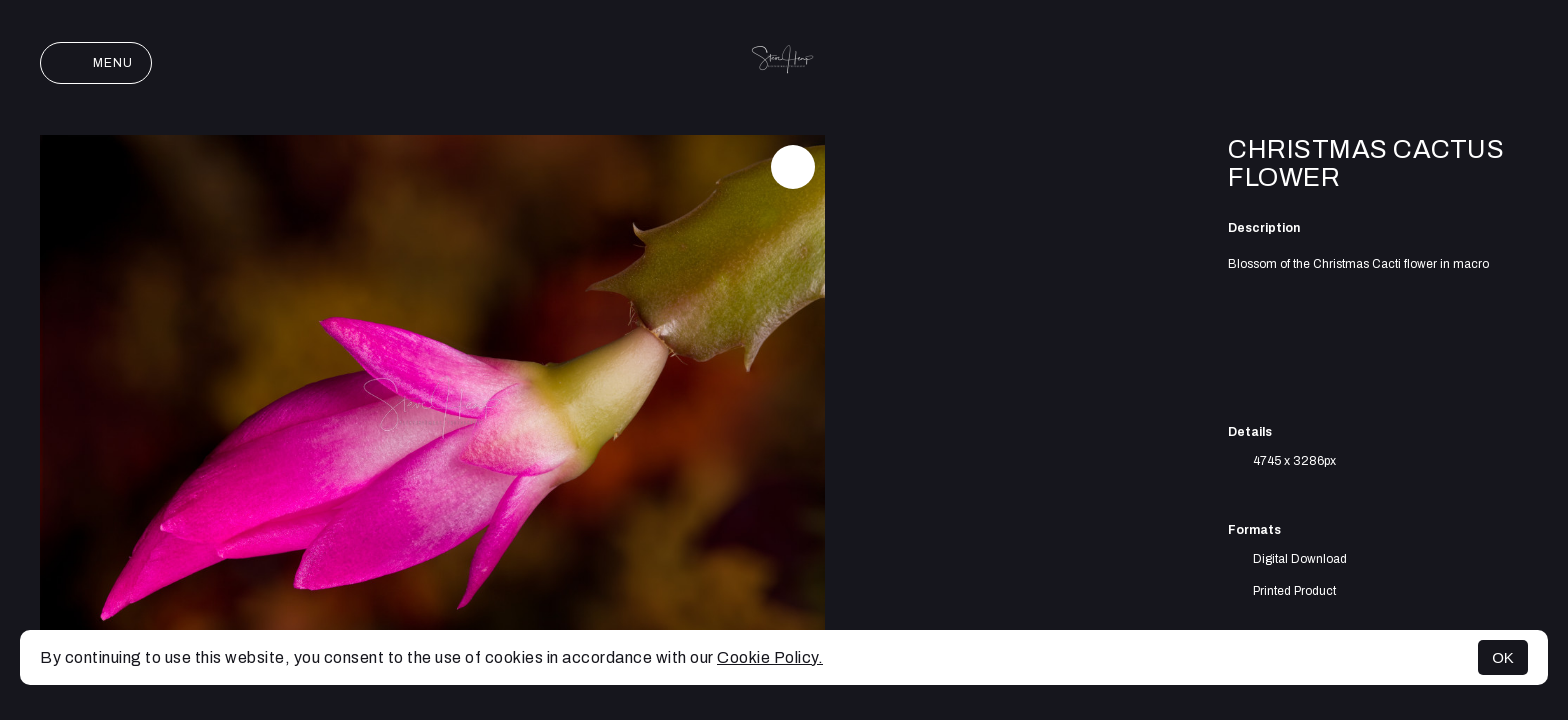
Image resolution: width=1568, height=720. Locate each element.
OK (1503, 657)
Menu (96, 63)
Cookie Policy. (770, 657)
